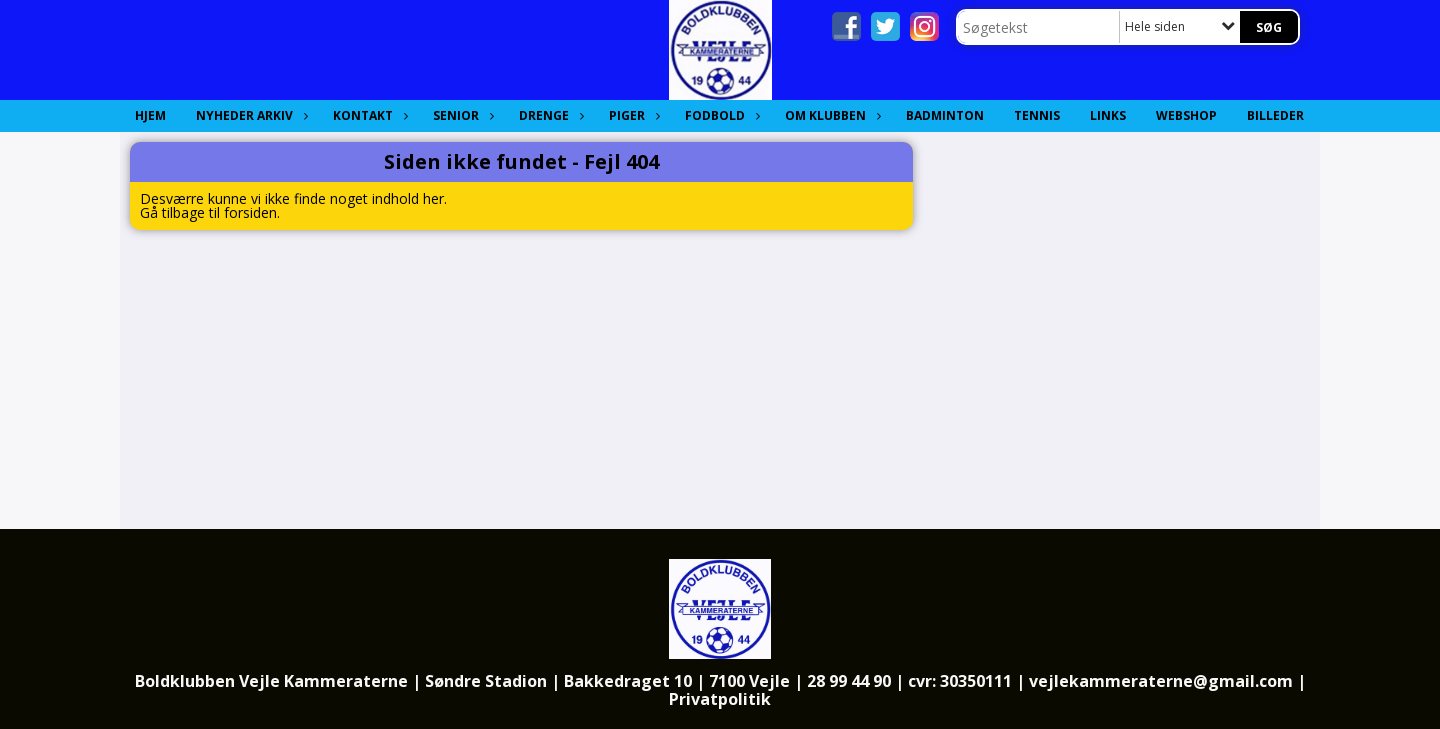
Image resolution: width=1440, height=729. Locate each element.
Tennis (1037, 115)
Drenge (549, 115)
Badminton (945, 115)
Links (1108, 115)
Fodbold (720, 115)
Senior (461, 115)
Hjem (150, 115)
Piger (632, 115)
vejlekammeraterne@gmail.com (1161, 681)
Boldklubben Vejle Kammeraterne (271, 681)
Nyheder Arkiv (249, 115)
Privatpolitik (720, 699)
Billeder (1275, 115)
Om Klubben (830, 115)
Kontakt (368, 115)
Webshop (1186, 115)
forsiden (250, 212)
